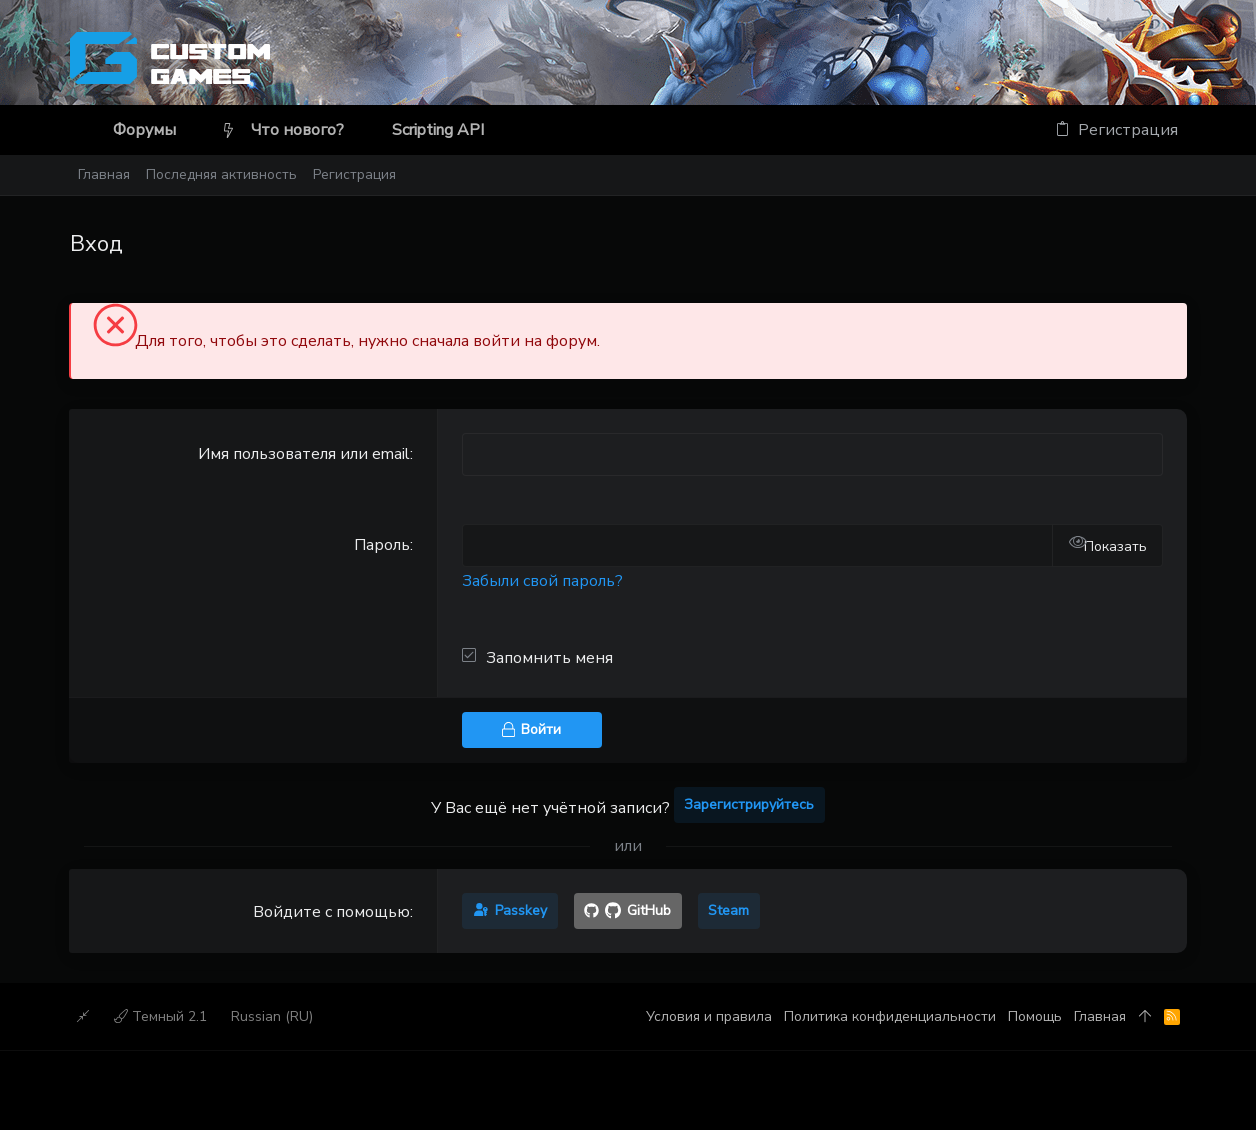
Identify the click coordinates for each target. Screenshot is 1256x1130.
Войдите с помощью (331, 912)
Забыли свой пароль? (542, 581)
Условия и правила (709, 1016)
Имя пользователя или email (304, 454)
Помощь (1035, 1016)
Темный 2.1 (160, 1016)
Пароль (382, 545)
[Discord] (1178, 62)
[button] (193, 130)
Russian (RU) (272, 1016)
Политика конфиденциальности (890, 1016)
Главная (1100, 1016)
